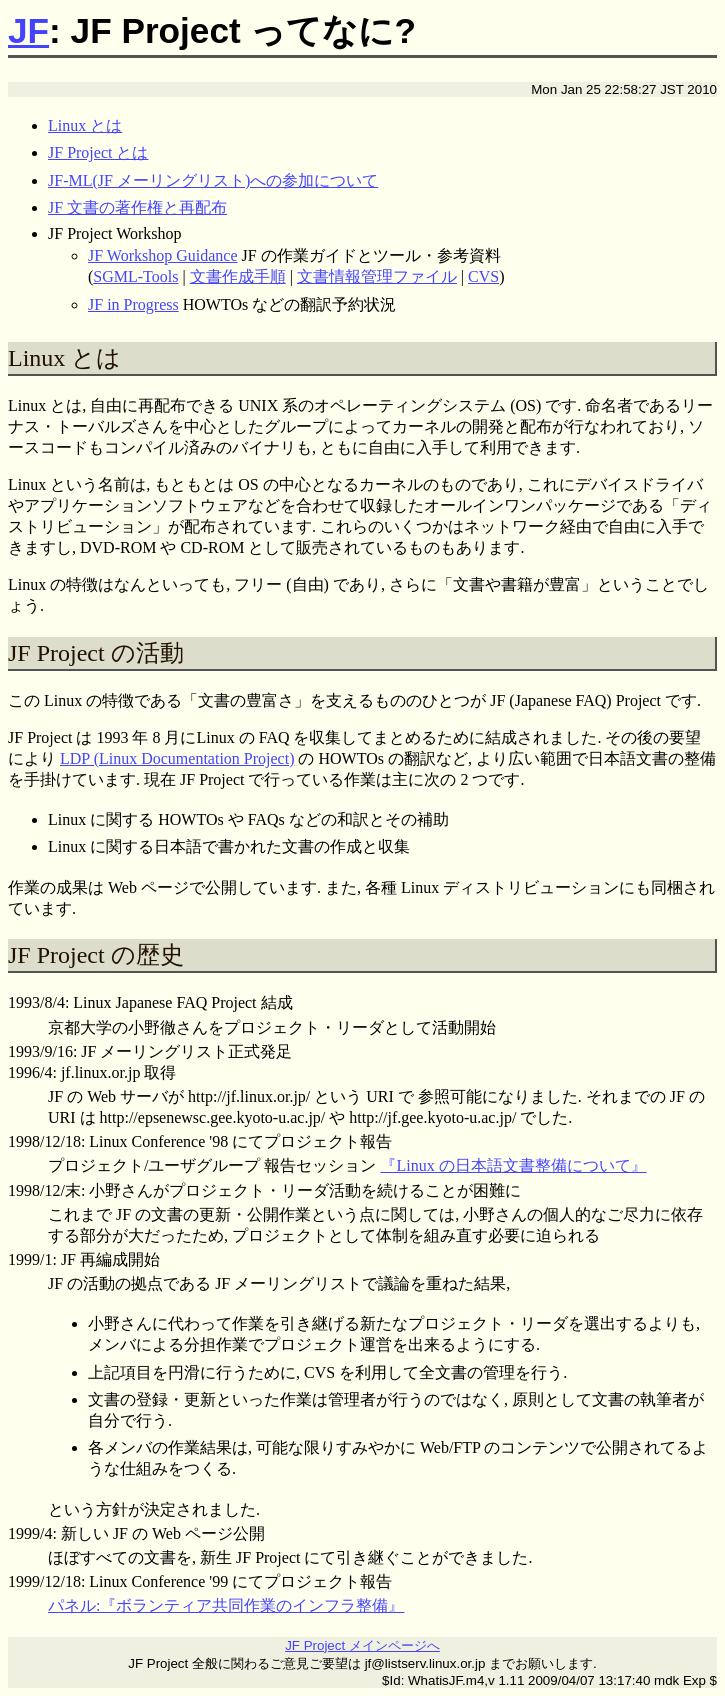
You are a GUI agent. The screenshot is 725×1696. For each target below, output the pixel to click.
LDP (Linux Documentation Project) (177, 758)
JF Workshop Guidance (163, 255)
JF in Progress (133, 304)
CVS (483, 276)
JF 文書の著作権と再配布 (137, 207)
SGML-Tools (135, 276)
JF (28, 30)
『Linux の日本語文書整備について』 (513, 1165)
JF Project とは (98, 152)
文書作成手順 (238, 276)
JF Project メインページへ (362, 1645)
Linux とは (85, 125)
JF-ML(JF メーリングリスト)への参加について (213, 180)
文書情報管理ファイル (377, 276)
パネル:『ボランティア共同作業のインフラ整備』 (226, 1605)
